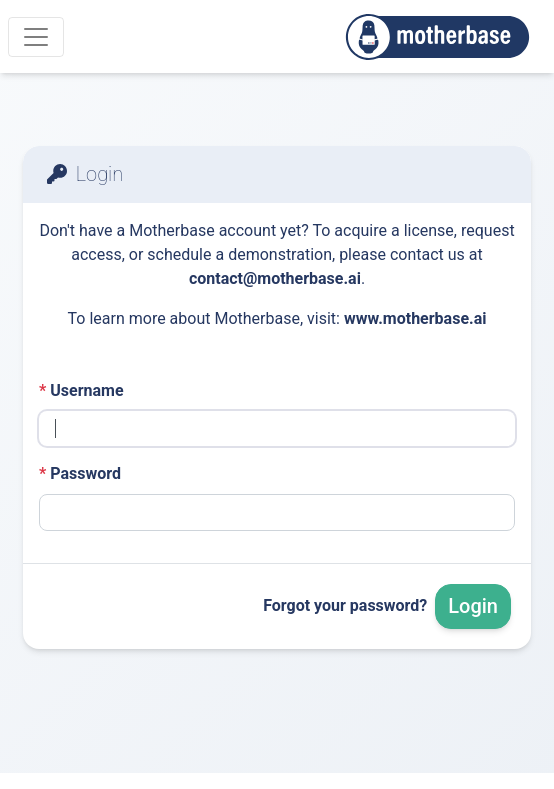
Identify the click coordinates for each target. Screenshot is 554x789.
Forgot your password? (345, 605)
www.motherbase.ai (415, 318)
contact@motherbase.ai (275, 278)
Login (473, 606)
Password (80, 473)
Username (81, 390)
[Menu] (36, 37)
